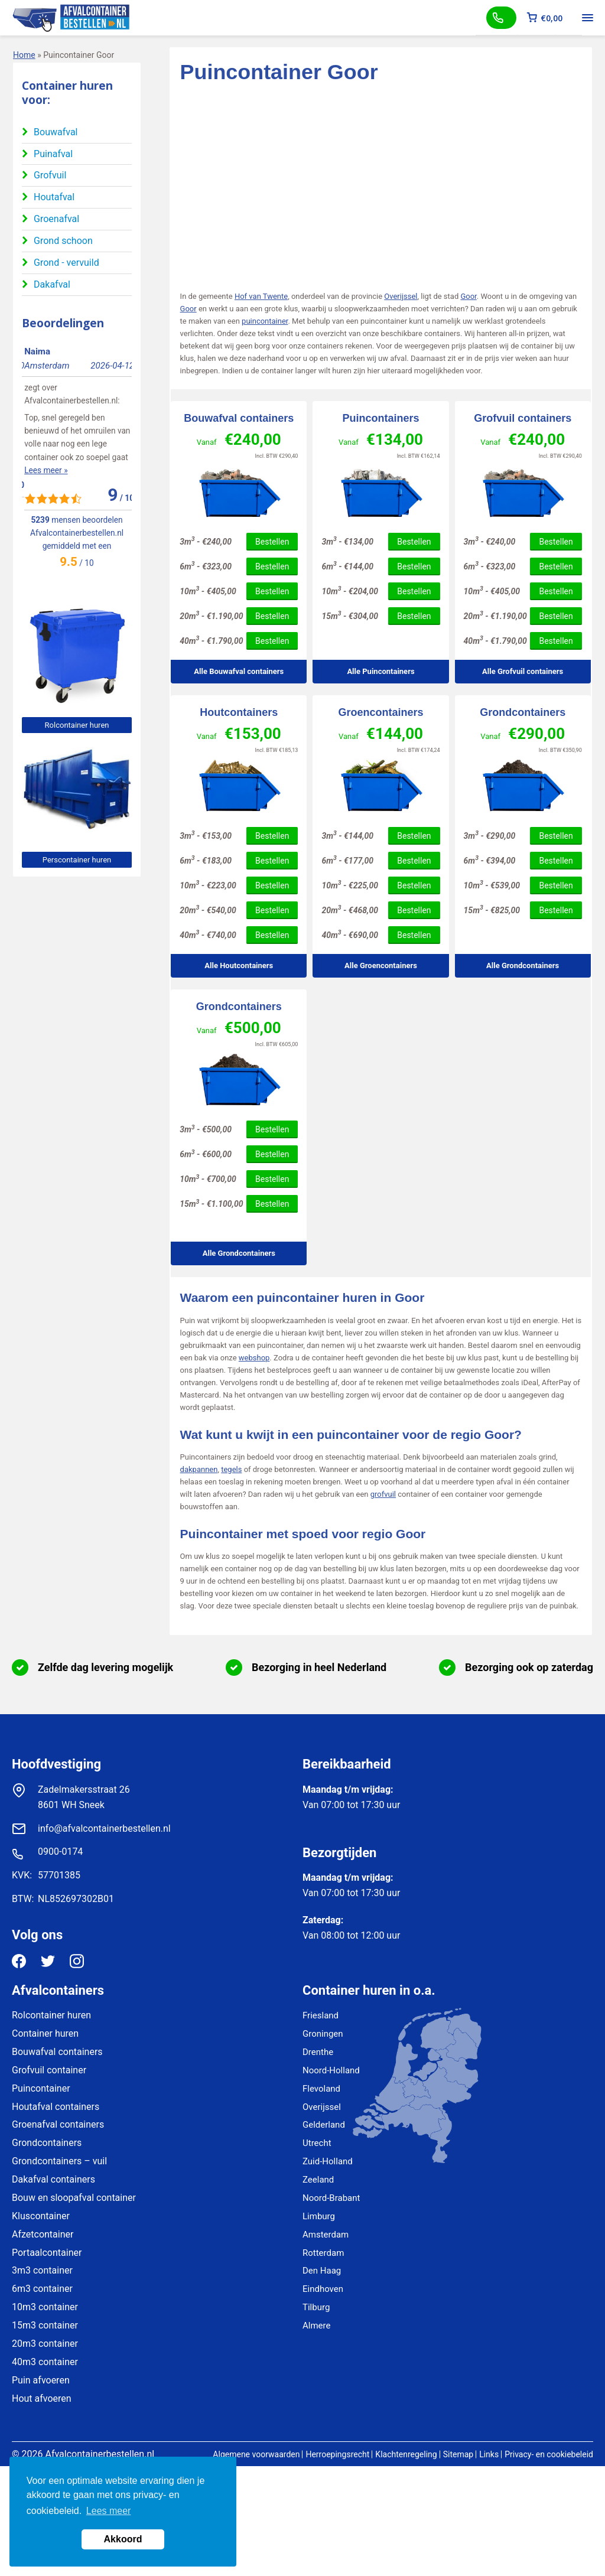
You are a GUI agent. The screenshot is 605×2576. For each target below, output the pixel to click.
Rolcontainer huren (77, 725)
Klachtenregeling (406, 2454)
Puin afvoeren (41, 2380)
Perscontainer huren (77, 859)
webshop (254, 1357)
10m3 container (45, 2307)
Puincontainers (380, 418)
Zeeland (318, 2179)
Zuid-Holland (327, 2161)
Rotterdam (323, 2253)
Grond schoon (63, 240)
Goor (468, 296)
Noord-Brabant (331, 2198)
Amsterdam (325, 2234)
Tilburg (316, 2307)
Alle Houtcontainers (238, 965)
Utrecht (316, 2143)
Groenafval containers (58, 2124)
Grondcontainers (522, 712)
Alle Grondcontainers (522, 965)
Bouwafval (55, 132)
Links (489, 2454)
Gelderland (323, 2124)
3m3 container (42, 2270)
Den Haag (321, 2270)
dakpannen (199, 1469)
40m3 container (45, 2361)
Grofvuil (50, 175)
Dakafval (52, 284)
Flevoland (321, 2088)
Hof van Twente (261, 296)
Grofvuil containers (522, 418)
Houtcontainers (239, 712)
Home (24, 55)
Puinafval (53, 153)
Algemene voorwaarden (256, 2454)
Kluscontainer (41, 2216)
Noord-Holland (331, 2070)
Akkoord (123, 2539)
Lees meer (108, 2511)
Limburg (318, 2216)
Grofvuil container (49, 2070)
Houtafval (54, 197)
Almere (316, 2325)
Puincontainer (41, 2088)
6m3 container (42, 2288)
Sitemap (458, 2454)
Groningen (322, 2033)
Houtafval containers (55, 2106)
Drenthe (317, 2052)
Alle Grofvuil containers (522, 671)
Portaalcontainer (47, 2252)
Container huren (45, 2033)
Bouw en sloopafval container (74, 2197)
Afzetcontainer (42, 2234)
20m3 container (45, 2343)
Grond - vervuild (66, 262)
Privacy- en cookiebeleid (549, 2454)
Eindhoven (322, 2289)
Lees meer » (43, 457)
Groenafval (56, 218)
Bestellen (272, 541)
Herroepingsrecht (337, 2454)
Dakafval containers (53, 2179)
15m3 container (45, 2325)
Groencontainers (380, 712)
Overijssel (400, 296)
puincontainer (265, 321)
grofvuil (383, 1494)
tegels (231, 1469)
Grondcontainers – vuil (59, 2161)
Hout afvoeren (41, 2398)
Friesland (320, 2015)
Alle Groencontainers (380, 965)
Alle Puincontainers (380, 671)
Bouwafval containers (239, 418)
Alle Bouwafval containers (239, 671)
